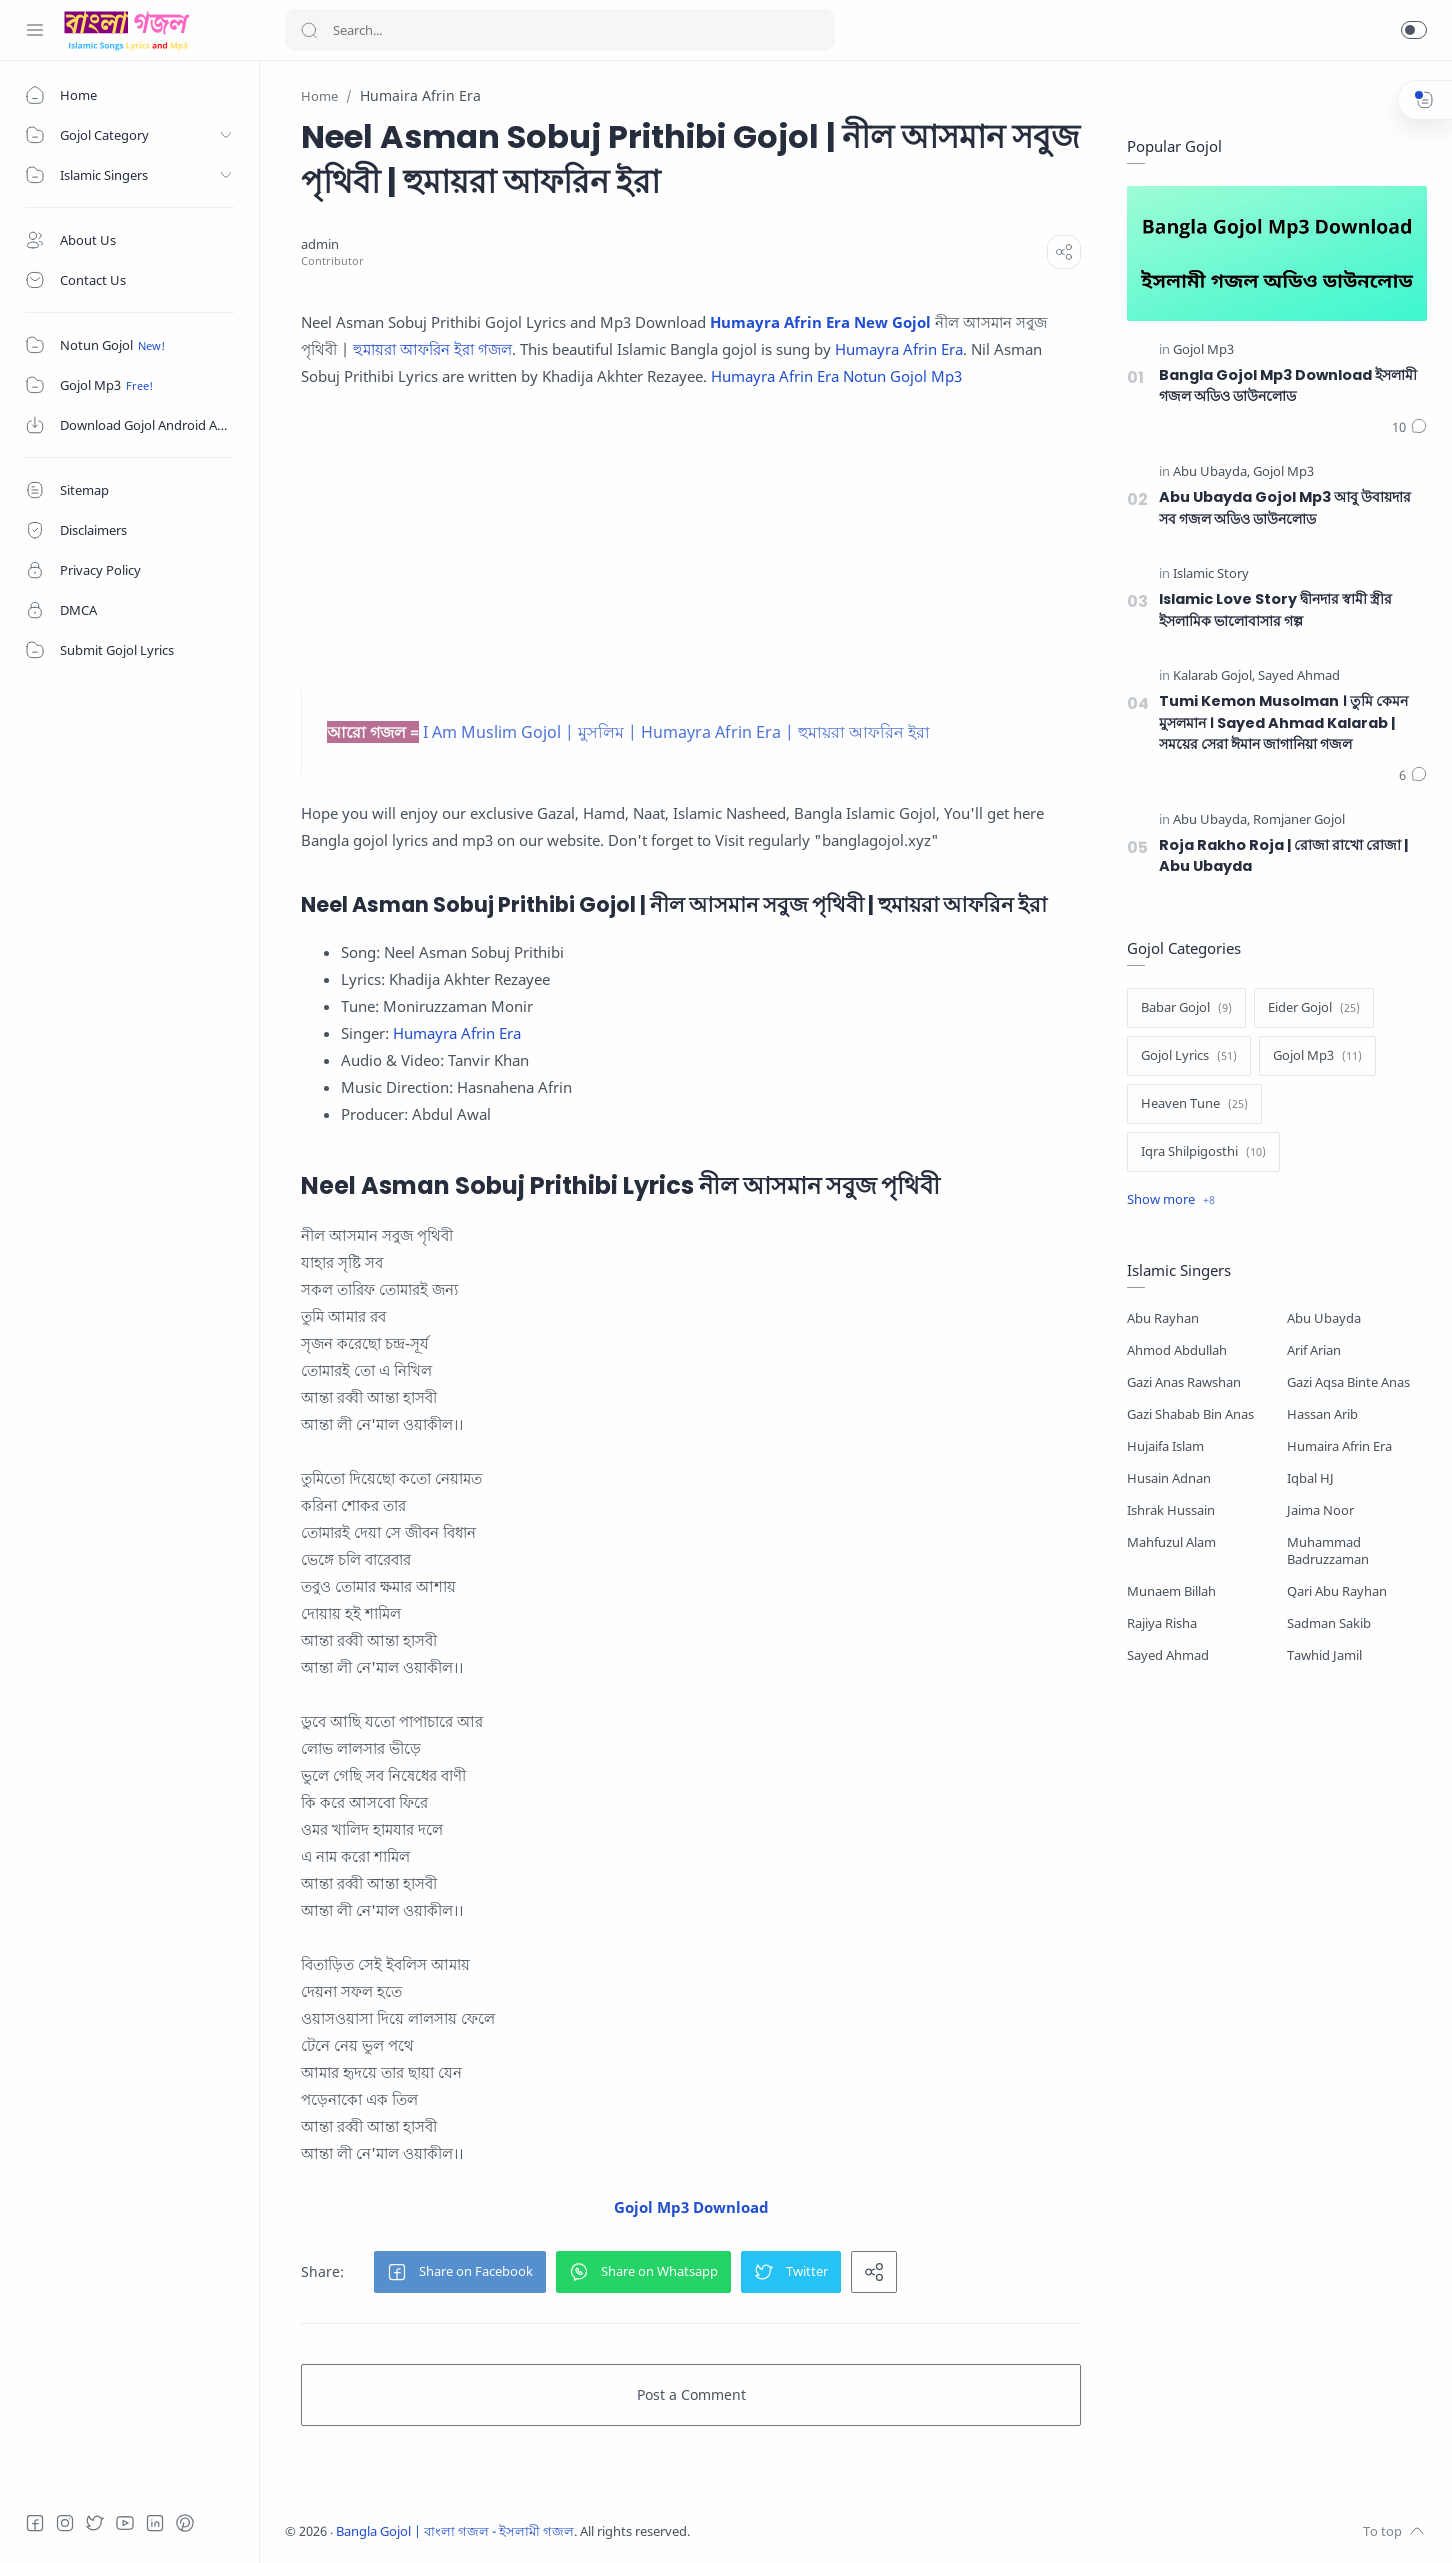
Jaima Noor (1320, 1510)
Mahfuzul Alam (1171, 1542)
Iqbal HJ (1310, 1478)
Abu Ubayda (1324, 1318)
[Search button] (309, 30)
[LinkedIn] (155, 2523)
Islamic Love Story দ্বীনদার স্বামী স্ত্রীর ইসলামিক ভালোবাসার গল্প (1275, 610)
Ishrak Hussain (1171, 1510)
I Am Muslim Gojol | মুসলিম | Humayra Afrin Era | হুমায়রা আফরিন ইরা (676, 732)
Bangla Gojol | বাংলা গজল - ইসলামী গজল (455, 2531)
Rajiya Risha (1162, 1623)
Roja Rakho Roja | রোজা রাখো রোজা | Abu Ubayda (1283, 856)
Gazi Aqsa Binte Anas (1348, 1382)
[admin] (320, 244)
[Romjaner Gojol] (1299, 820)
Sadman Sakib (1329, 1623)
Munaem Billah (1171, 1591)
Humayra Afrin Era (899, 349)
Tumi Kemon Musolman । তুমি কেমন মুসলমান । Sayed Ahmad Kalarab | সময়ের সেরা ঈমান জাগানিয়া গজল (1283, 722)
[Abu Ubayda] (1211, 472)
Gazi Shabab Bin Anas (1190, 1414)
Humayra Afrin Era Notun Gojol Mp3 (836, 376)
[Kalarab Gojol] (1214, 676)
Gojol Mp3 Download (691, 2207)
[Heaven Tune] (1194, 1104)
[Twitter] (95, 2523)
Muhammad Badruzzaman (1328, 1551)
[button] (1414, 30)
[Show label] (1171, 1200)
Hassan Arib (1322, 1414)
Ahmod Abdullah (1177, 1350)
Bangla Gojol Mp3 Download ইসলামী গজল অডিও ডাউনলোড (1288, 386)
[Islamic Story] (1211, 574)
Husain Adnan (1169, 1478)
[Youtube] (125, 2523)
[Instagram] (65, 2523)
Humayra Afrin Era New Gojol (820, 322)
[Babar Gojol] (1186, 1008)
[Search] (560, 30)
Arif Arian (1314, 1350)
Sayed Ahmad (1168, 1655)
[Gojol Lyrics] (1189, 1056)
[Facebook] (35, 2523)
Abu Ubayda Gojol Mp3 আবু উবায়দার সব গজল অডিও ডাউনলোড (1285, 508)
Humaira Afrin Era (1339, 1446)
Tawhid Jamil (1324, 1655)
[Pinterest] (185, 2523)
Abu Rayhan (1163, 1318)
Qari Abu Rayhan (1337, 1591)
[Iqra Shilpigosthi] (1203, 1152)
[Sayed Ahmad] (1299, 676)
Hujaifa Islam (1165, 1446)
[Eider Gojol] (1314, 1008)
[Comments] (1409, 428)
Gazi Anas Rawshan (1184, 1382)
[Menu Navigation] (35, 30)
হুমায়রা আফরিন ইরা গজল (432, 349)
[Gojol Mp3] (1203, 350)
